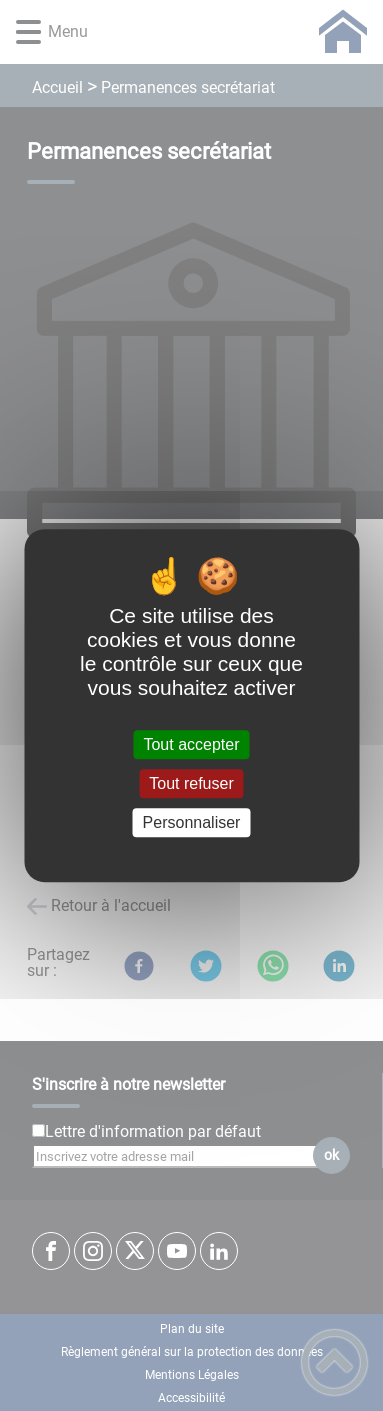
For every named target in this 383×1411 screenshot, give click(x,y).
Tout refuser (191, 783)
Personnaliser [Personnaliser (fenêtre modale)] (192, 822)
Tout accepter (191, 744)
